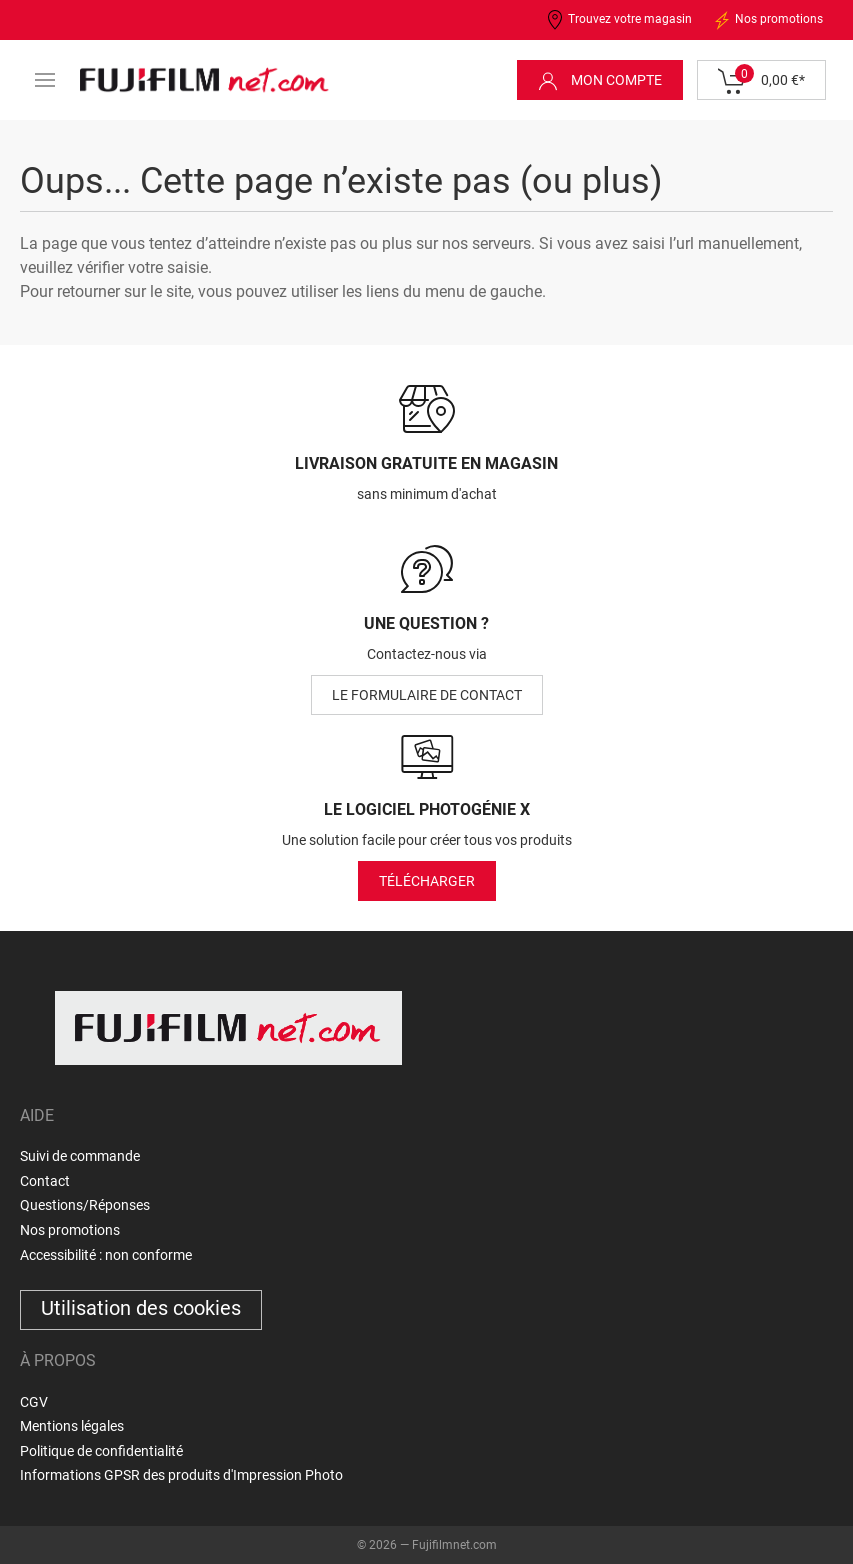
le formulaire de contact (427, 695)
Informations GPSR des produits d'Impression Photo (181, 1475)
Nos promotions (767, 20)
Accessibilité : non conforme (106, 1255)
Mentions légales (72, 1426)
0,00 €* (761, 81)
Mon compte (600, 81)
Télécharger (427, 881)
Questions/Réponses (85, 1205)
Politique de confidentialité (101, 1451)
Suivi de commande (80, 1156)
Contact (45, 1181)
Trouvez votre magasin (618, 20)
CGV (34, 1402)
